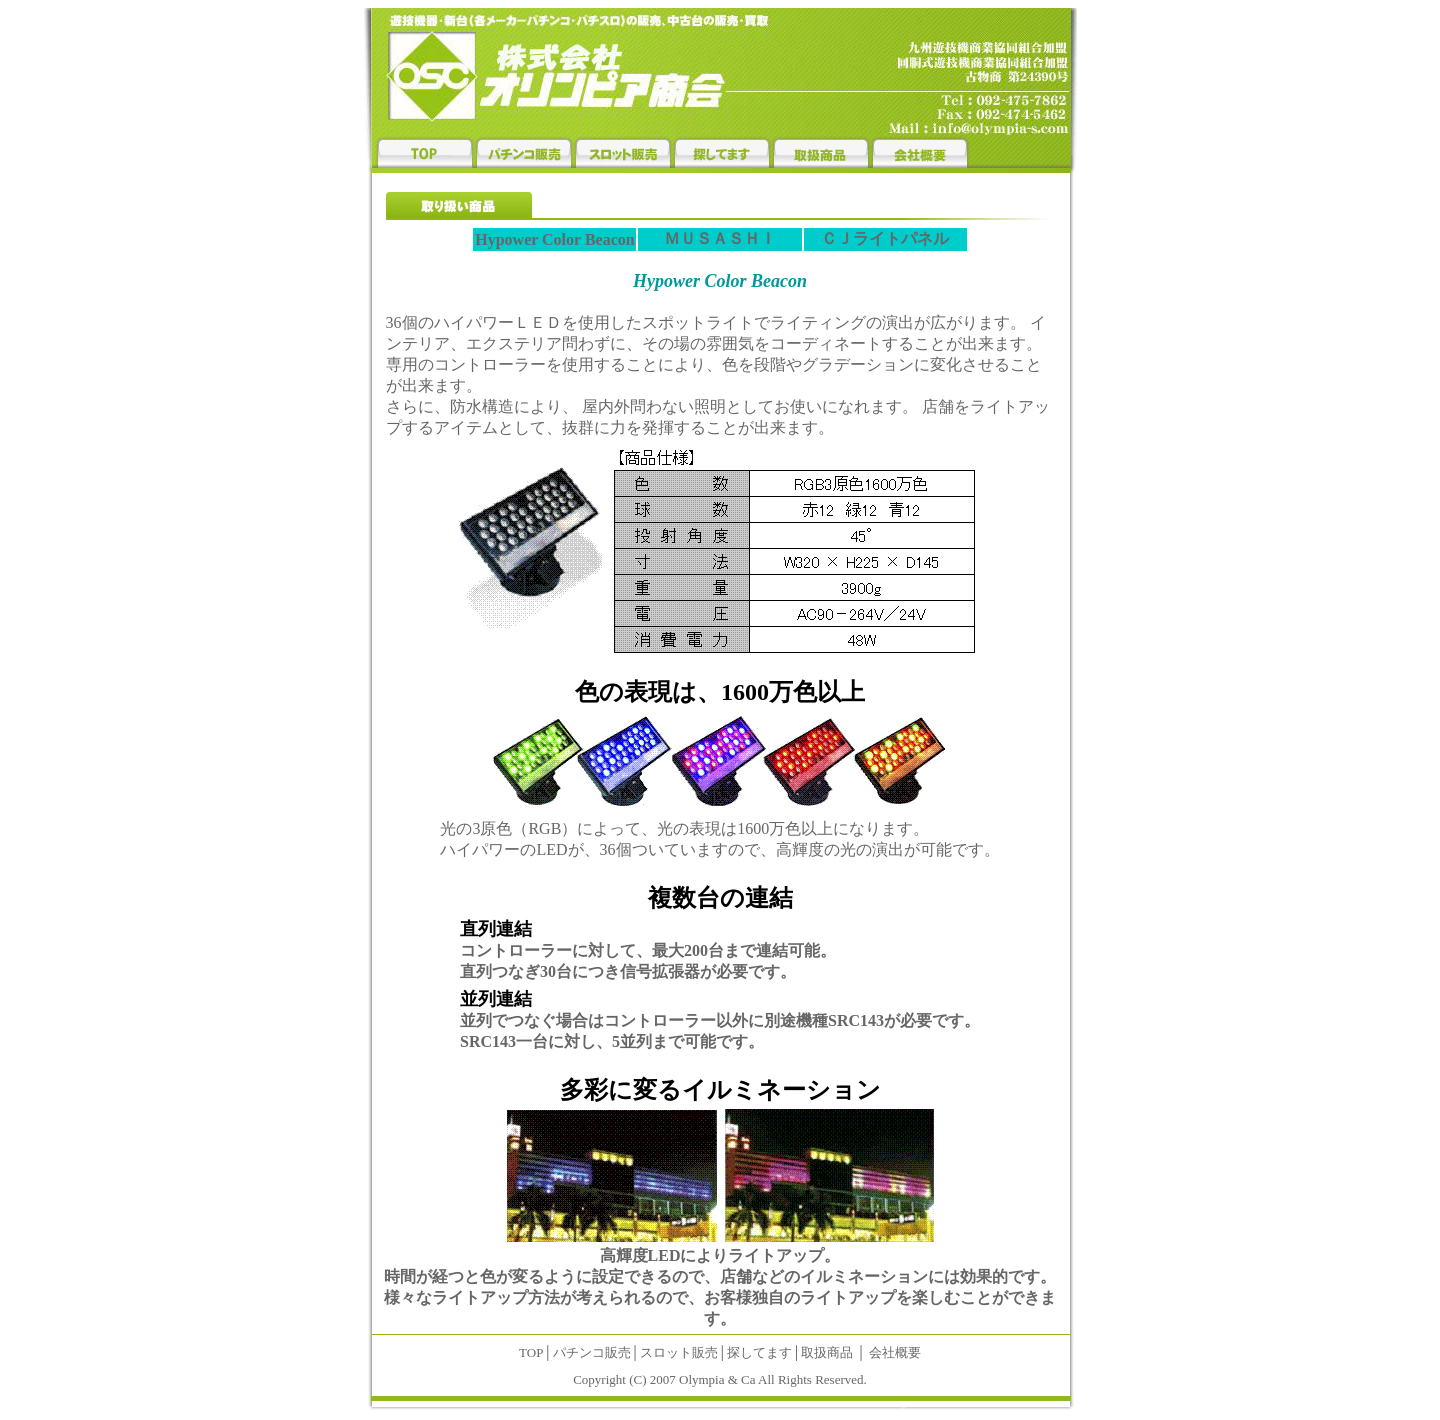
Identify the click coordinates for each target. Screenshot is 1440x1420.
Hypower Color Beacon (554, 239)
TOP (531, 1352)
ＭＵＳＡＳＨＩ (720, 238)
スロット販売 (679, 1352)
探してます (759, 1352)
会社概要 (895, 1352)
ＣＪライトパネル (885, 238)
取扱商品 (827, 1352)
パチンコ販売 (592, 1352)
